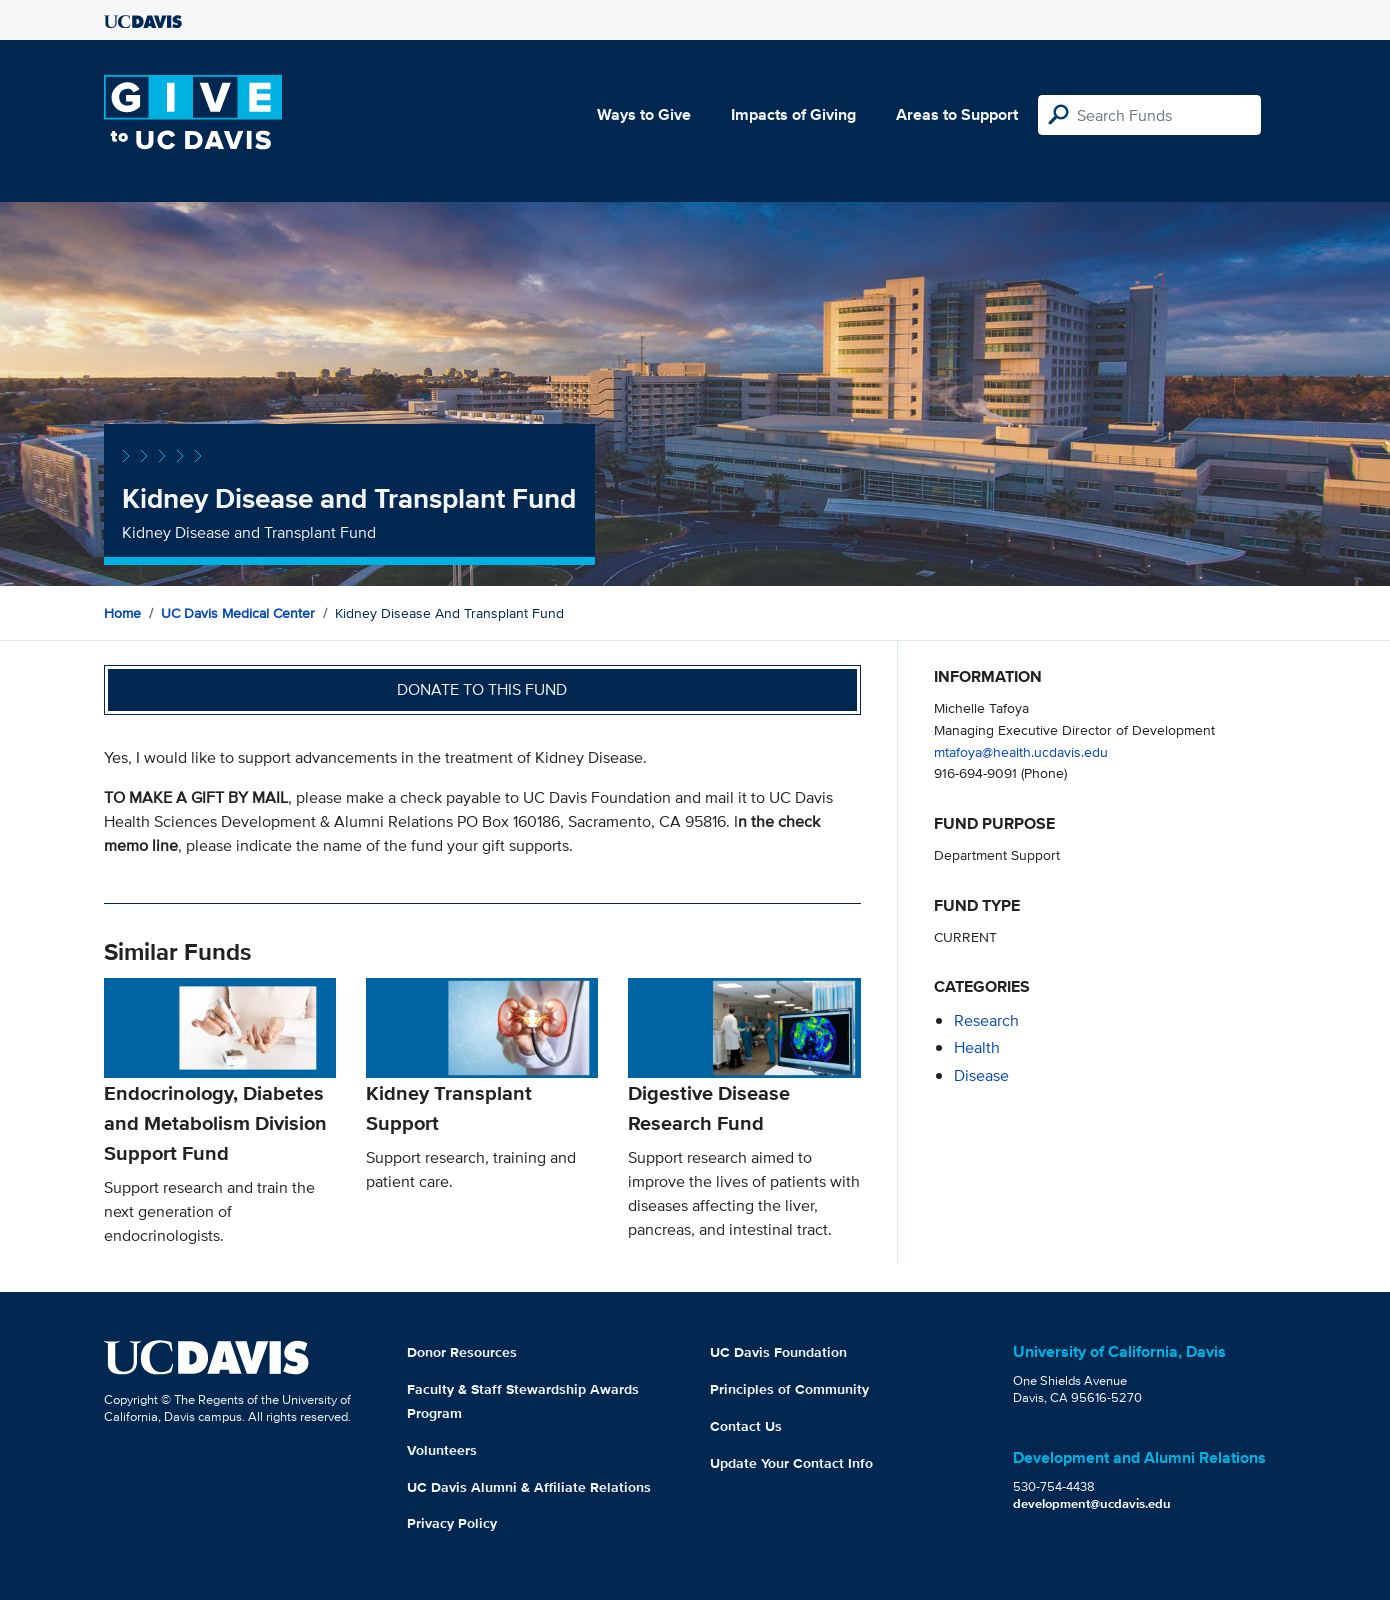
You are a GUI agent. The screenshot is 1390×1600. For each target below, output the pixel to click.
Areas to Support (957, 114)
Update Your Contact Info (791, 1463)
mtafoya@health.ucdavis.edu (1021, 751)
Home (122, 613)
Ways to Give (644, 114)
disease (981, 1075)
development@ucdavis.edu (1092, 1503)
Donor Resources (462, 1352)
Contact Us (746, 1426)
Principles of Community (789, 1389)
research (986, 1020)
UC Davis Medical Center (238, 613)
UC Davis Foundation (778, 1352)
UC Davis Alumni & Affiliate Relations (529, 1487)
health (977, 1047)
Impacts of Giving (793, 114)
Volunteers (442, 1450)
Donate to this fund (482, 689)
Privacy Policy (452, 1523)
